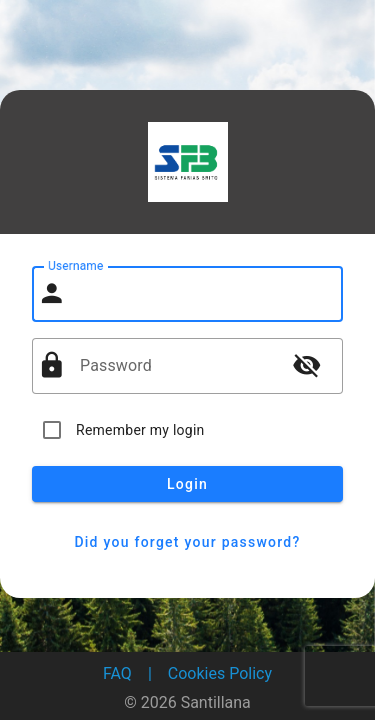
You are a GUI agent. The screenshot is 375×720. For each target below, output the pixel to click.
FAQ (117, 673)
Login (187, 484)
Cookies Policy (220, 673)
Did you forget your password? (187, 542)
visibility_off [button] (307, 365)
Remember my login (140, 430)
